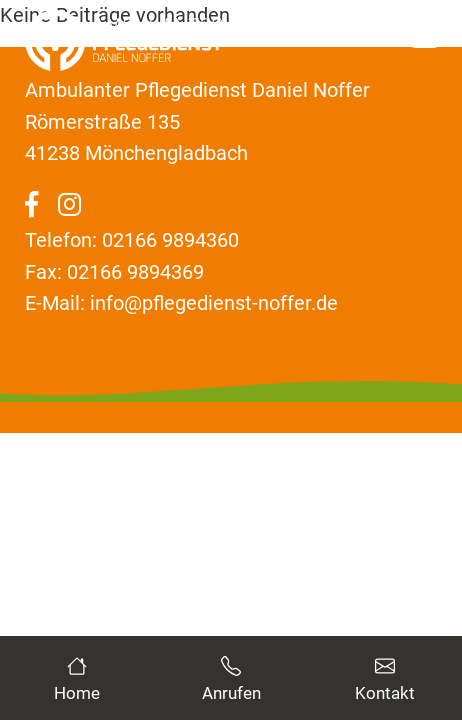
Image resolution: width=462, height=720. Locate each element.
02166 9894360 (170, 240)
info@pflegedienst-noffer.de (214, 303)
